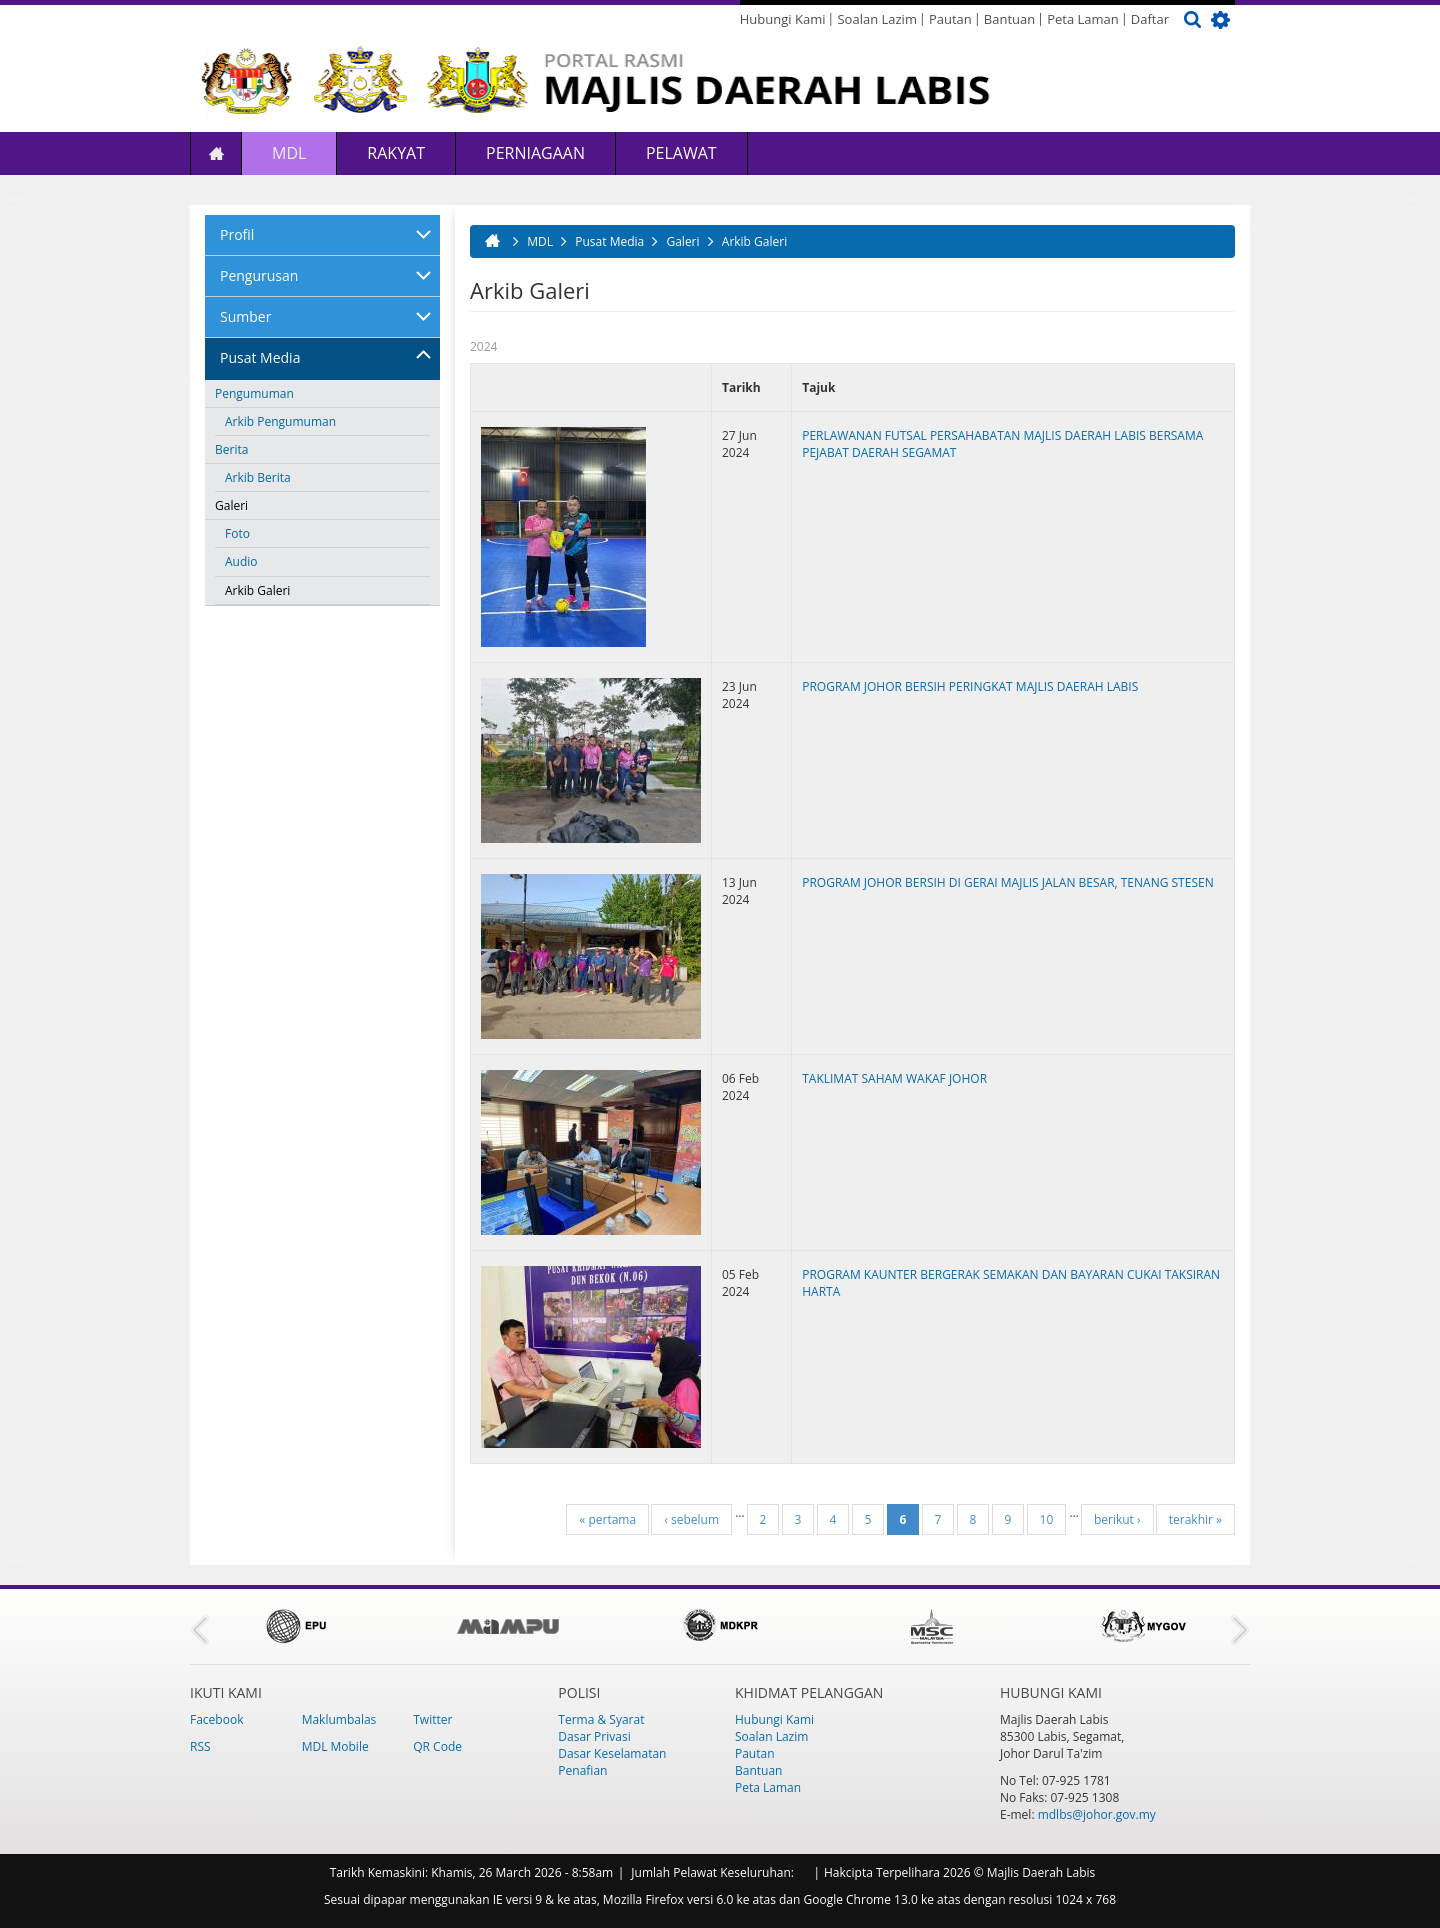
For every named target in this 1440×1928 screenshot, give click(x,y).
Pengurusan (259, 275)
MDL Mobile (335, 1746)
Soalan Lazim (876, 19)
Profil (237, 234)
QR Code (437, 1746)
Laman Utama (216, 153)
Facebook (216, 1719)
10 (1047, 1519)
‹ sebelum (691, 1519)
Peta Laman (1083, 19)
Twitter (432, 1719)
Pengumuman (254, 393)
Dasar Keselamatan (612, 1753)
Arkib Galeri (257, 590)
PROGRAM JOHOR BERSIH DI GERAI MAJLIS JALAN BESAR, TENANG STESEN (1007, 882)
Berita (231, 449)
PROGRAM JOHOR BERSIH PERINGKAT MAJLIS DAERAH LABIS (970, 686)
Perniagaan (535, 153)
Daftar (1150, 19)
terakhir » (1195, 1519)
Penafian (582, 1770)
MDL (289, 153)
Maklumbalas (339, 1719)
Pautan (950, 19)
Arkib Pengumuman (280, 421)
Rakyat (396, 153)
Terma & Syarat (601, 1719)
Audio (241, 561)
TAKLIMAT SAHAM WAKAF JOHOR (894, 1078)
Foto (237, 533)
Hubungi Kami (783, 19)
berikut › (1117, 1519)
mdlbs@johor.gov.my (1097, 1814)
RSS (200, 1746)
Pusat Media (260, 357)
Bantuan (1009, 19)
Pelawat (681, 153)
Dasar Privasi (594, 1736)
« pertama (607, 1519)
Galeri (231, 505)
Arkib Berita (258, 477)
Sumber (245, 316)
